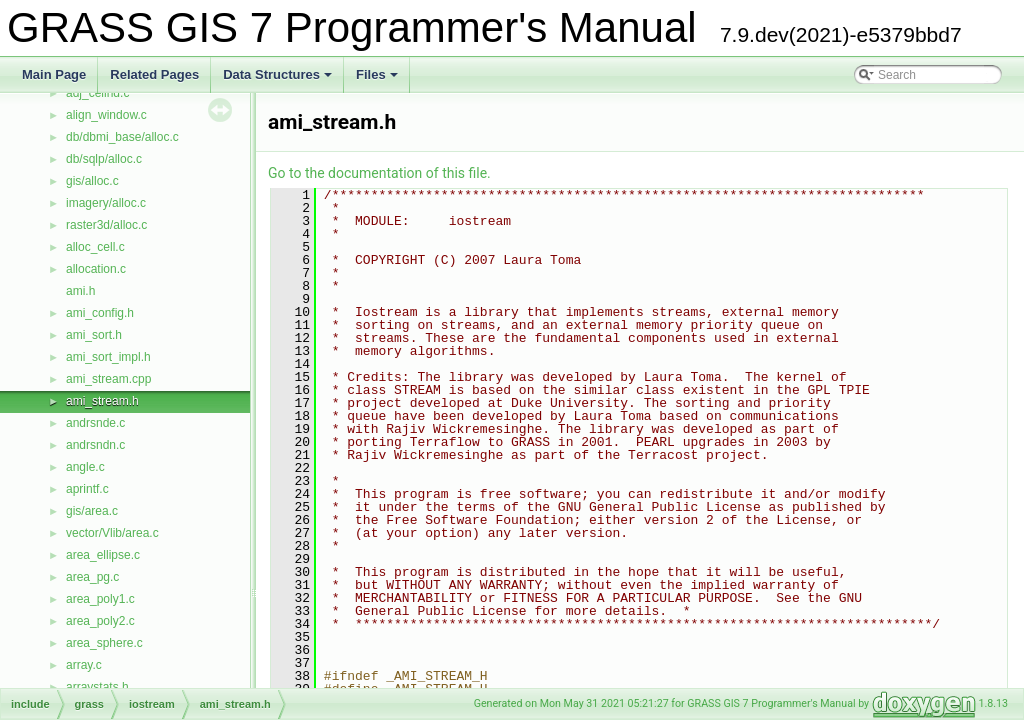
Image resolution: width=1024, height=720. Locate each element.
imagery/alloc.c (106, 203)
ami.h (80, 291)
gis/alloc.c (92, 181)
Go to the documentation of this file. (379, 173)
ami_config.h (100, 313)
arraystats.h (97, 687)
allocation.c (96, 269)
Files (378, 80)
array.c (84, 665)
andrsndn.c (95, 445)
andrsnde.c (95, 423)
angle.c (85, 467)
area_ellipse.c (103, 555)
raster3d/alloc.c (106, 225)
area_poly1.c (100, 599)
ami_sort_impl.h (108, 357)
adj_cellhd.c (97, 93)
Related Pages (154, 74)
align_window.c (106, 115)
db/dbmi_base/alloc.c (122, 137)
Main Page (54, 74)
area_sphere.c (104, 643)
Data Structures (279, 80)
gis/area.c (92, 511)
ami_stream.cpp (108, 379)
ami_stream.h (102, 401)
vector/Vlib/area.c (112, 533)
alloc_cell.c (95, 247)
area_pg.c (92, 577)
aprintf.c (87, 489)
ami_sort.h (94, 335)
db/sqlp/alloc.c (104, 159)
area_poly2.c (100, 621)
